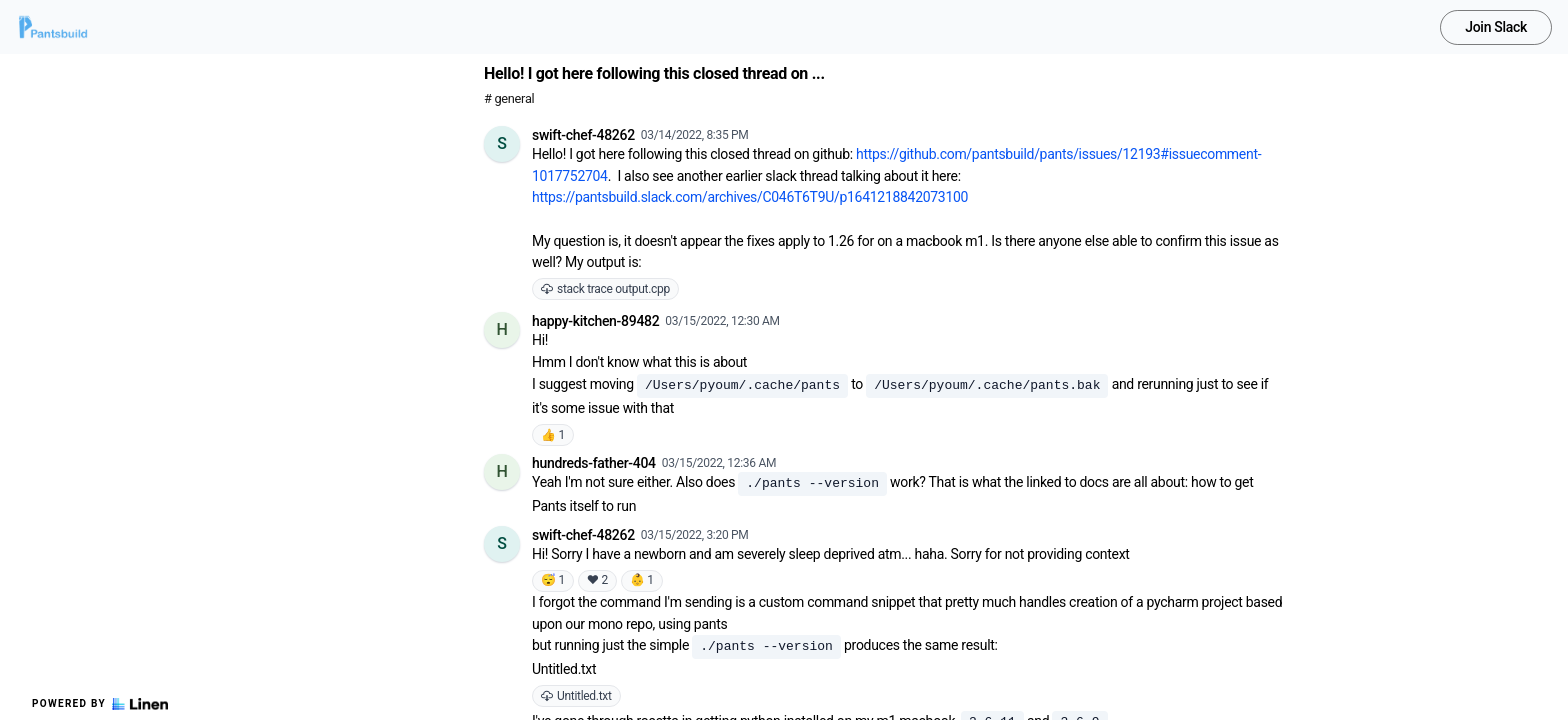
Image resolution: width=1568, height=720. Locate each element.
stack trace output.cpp (605, 289)
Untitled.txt (576, 696)
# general (509, 98)
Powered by (100, 704)
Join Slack (1496, 27)
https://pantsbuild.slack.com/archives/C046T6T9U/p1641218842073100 (750, 197)
